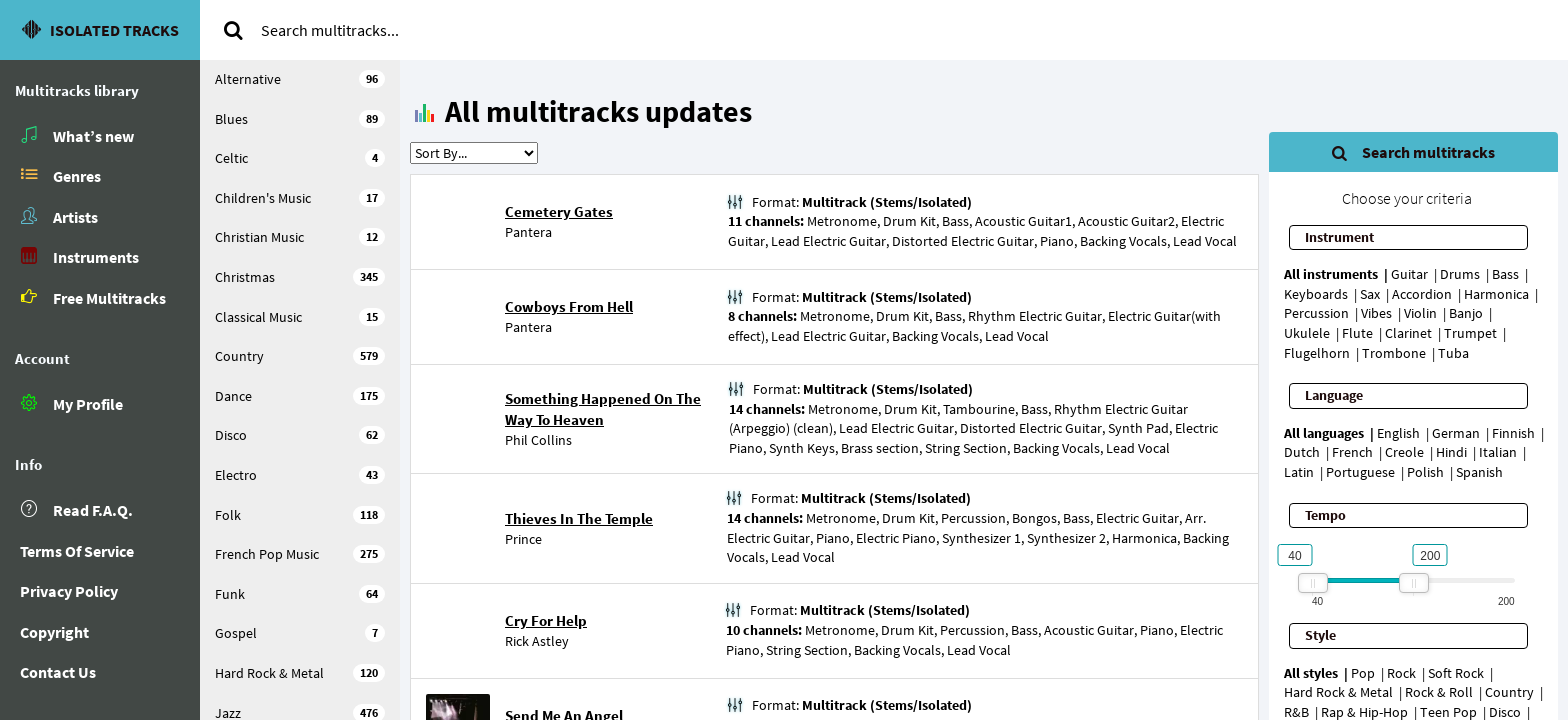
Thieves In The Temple (579, 518)
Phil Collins (538, 440)
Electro (300, 475)
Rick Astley (537, 641)
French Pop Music (300, 554)
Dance (300, 396)
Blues (300, 119)
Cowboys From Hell (569, 306)
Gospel (300, 633)
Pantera (528, 232)
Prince (523, 539)
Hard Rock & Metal (300, 673)
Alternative (300, 79)
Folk (300, 515)
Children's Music (300, 198)
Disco (300, 435)
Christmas (300, 277)
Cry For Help (546, 620)
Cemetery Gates (559, 211)
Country (300, 356)
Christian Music (300, 237)
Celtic (300, 158)
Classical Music (300, 317)
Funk (300, 594)
